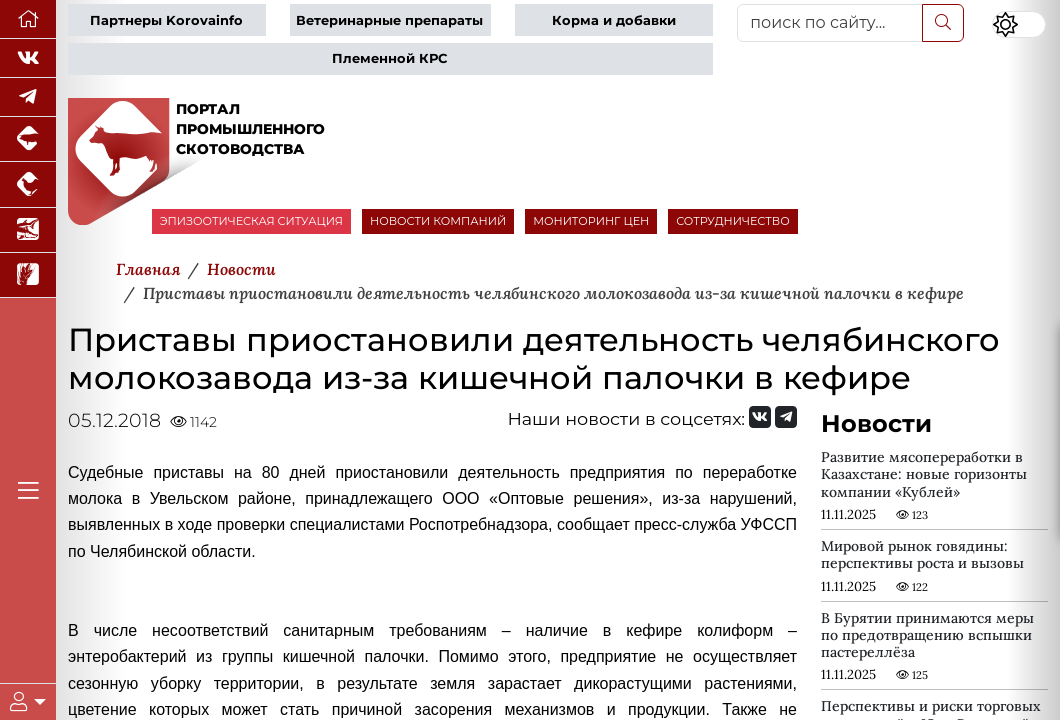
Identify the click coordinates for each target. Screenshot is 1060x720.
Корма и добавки (614, 20)
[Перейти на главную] (28, 19)
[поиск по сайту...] (830, 23)
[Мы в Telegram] (28, 97)
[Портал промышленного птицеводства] (28, 184)
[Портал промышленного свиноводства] (28, 139)
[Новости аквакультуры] (28, 230)
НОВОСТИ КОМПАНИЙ (438, 221)
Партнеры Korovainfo (166, 20)
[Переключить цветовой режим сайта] (1019, 24)
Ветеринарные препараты (389, 20)
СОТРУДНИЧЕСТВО (733, 221)
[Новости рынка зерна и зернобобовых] (28, 275)
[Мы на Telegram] (786, 417)
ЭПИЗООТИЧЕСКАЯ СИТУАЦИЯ (251, 221)
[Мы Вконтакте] (28, 58)
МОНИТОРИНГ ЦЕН (591, 221)
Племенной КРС (389, 58)
